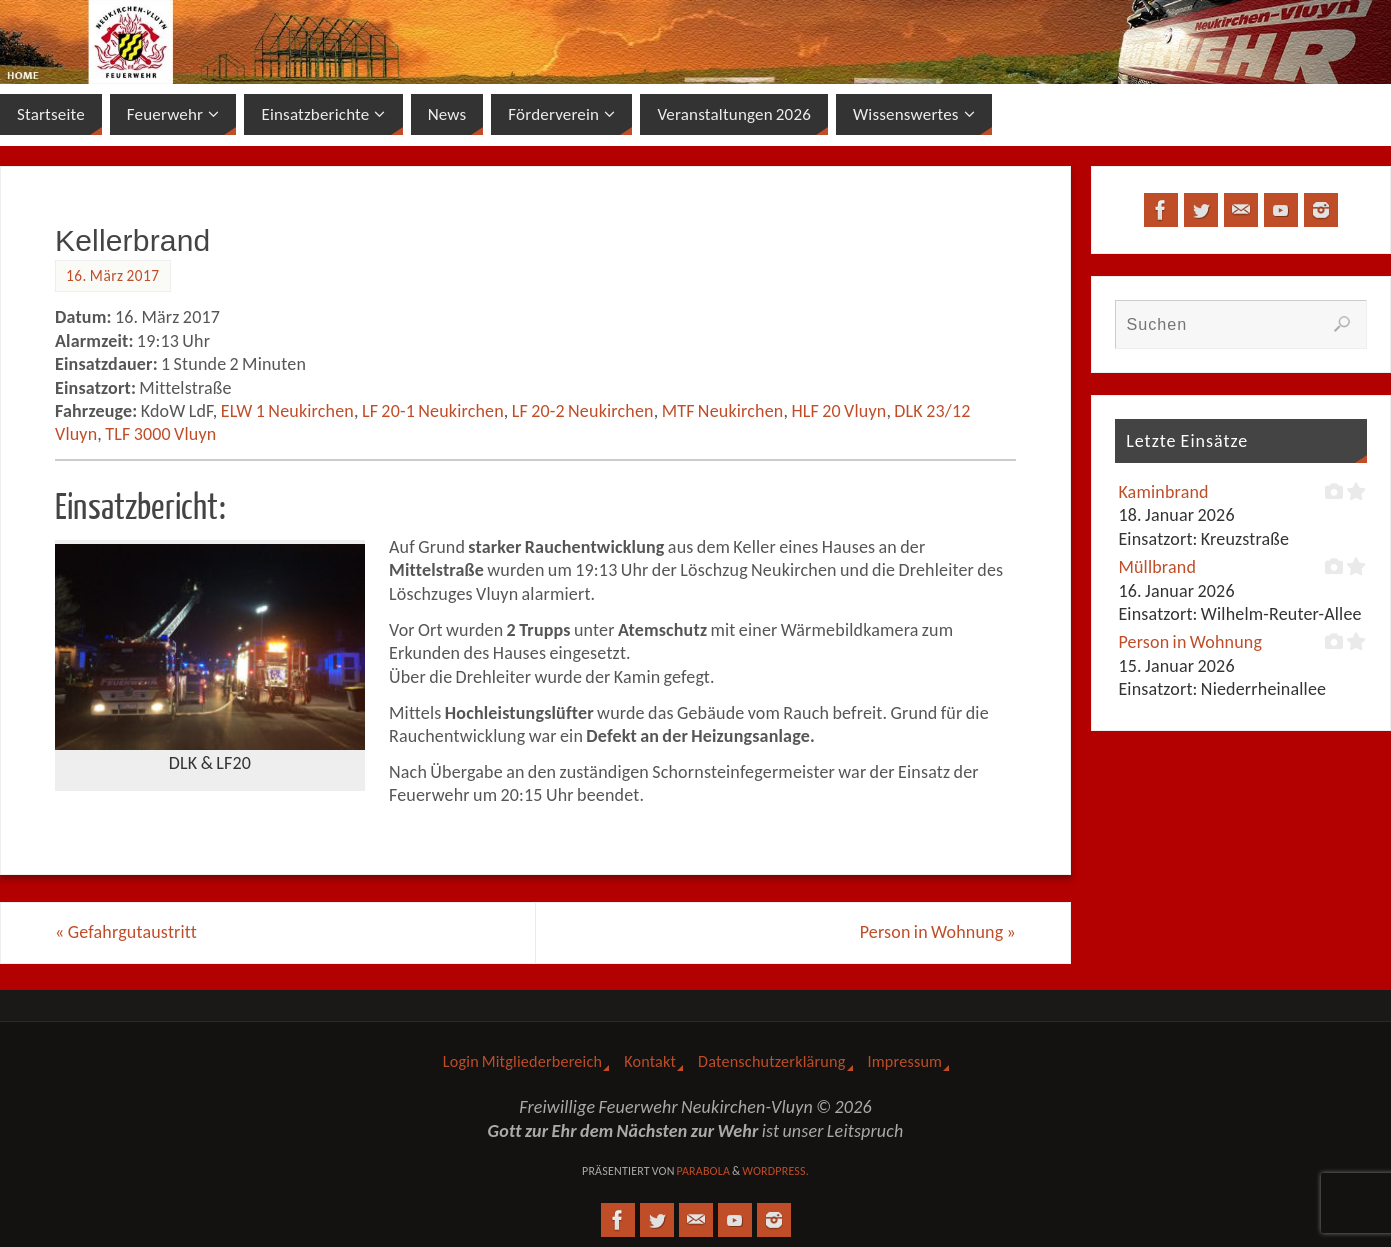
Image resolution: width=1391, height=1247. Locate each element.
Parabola (703, 1171)
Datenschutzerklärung (771, 1061)
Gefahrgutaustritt (126, 932)
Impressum (905, 1061)
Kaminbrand (1163, 492)
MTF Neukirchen (723, 411)
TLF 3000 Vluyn (160, 434)
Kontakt (650, 1061)
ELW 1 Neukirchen (287, 411)
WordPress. (775, 1171)
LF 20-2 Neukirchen (583, 411)
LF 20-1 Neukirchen (433, 411)
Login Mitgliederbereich (522, 1061)
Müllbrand (1157, 567)
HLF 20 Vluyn (838, 411)
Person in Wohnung (938, 932)
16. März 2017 (113, 275)
